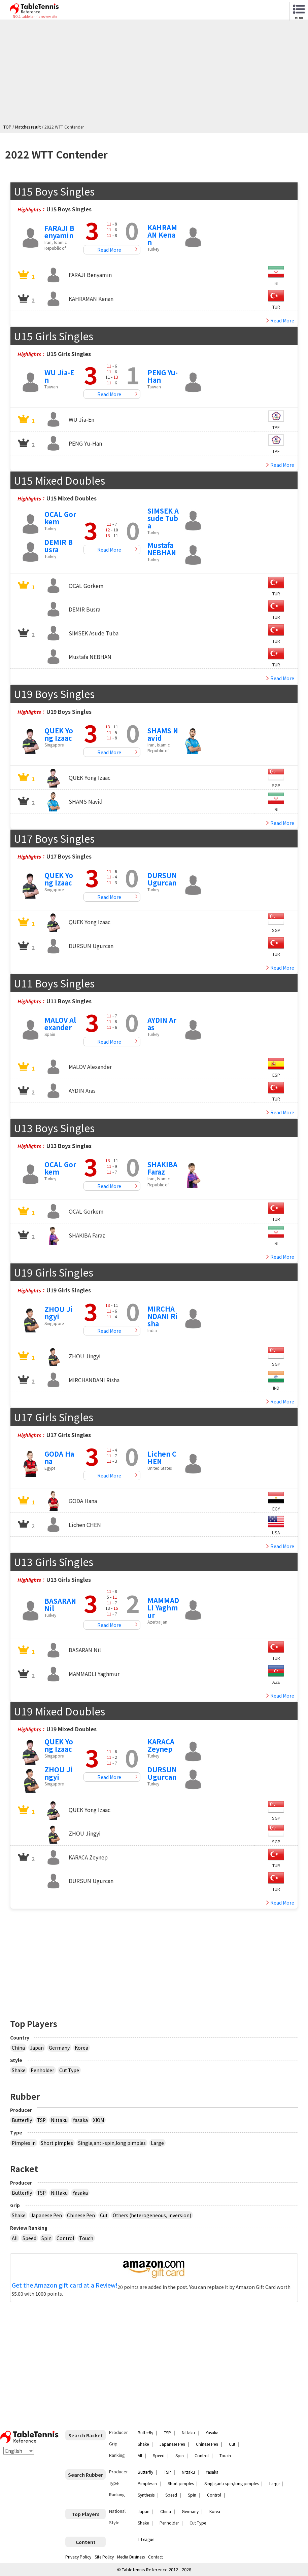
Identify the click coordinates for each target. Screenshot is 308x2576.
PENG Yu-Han (162, 376)
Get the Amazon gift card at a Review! (64, 2285)
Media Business (131, 2557)
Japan (37, 2047)
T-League (146, 2539)
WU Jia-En (59, 376)
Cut (104, 2215)
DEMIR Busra (58, 545)
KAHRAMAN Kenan (162, 234)
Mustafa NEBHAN (161, 548)
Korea (81, 2047)
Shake (19, 2070)
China (18, 2047)
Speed (29, 2238)
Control (65, 2238)
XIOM (98, 2120)
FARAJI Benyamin (59, 231)
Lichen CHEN (161, 1457)
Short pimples (57, 2142)
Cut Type (69, 2070)
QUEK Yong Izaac (58, 734)
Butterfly (22, 2120)
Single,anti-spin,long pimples (112, 2142)
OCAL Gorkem (60, 517)
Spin (46, 2238)
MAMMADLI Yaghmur (163, 1607)
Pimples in (24, 2142)
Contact (155, 2557)
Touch (86, 2238)
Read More (109, 249)
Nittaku (59, 2120)
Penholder (42, 2070)
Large (157, 2142)
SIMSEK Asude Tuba (163, 518)
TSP (41, 2120)
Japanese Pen (46, 2215)
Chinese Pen (81, 2215)
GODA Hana (59, 1457)
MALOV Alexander (60, 1023)
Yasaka (80, 2120)
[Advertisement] (155, 73)
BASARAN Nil (60, 1604)
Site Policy (104, 2557)
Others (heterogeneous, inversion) (152, 2215)
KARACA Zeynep (160, 1745)
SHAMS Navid (162, 734)
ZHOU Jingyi (58, 1312)
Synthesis (146, 2495)
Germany (59, 2047)
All (15, 2238)
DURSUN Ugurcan (162, 878)
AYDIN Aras (161, 1023)
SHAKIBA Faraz (162, 1168)
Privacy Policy (78, 2557)
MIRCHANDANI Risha (162, 1316)
